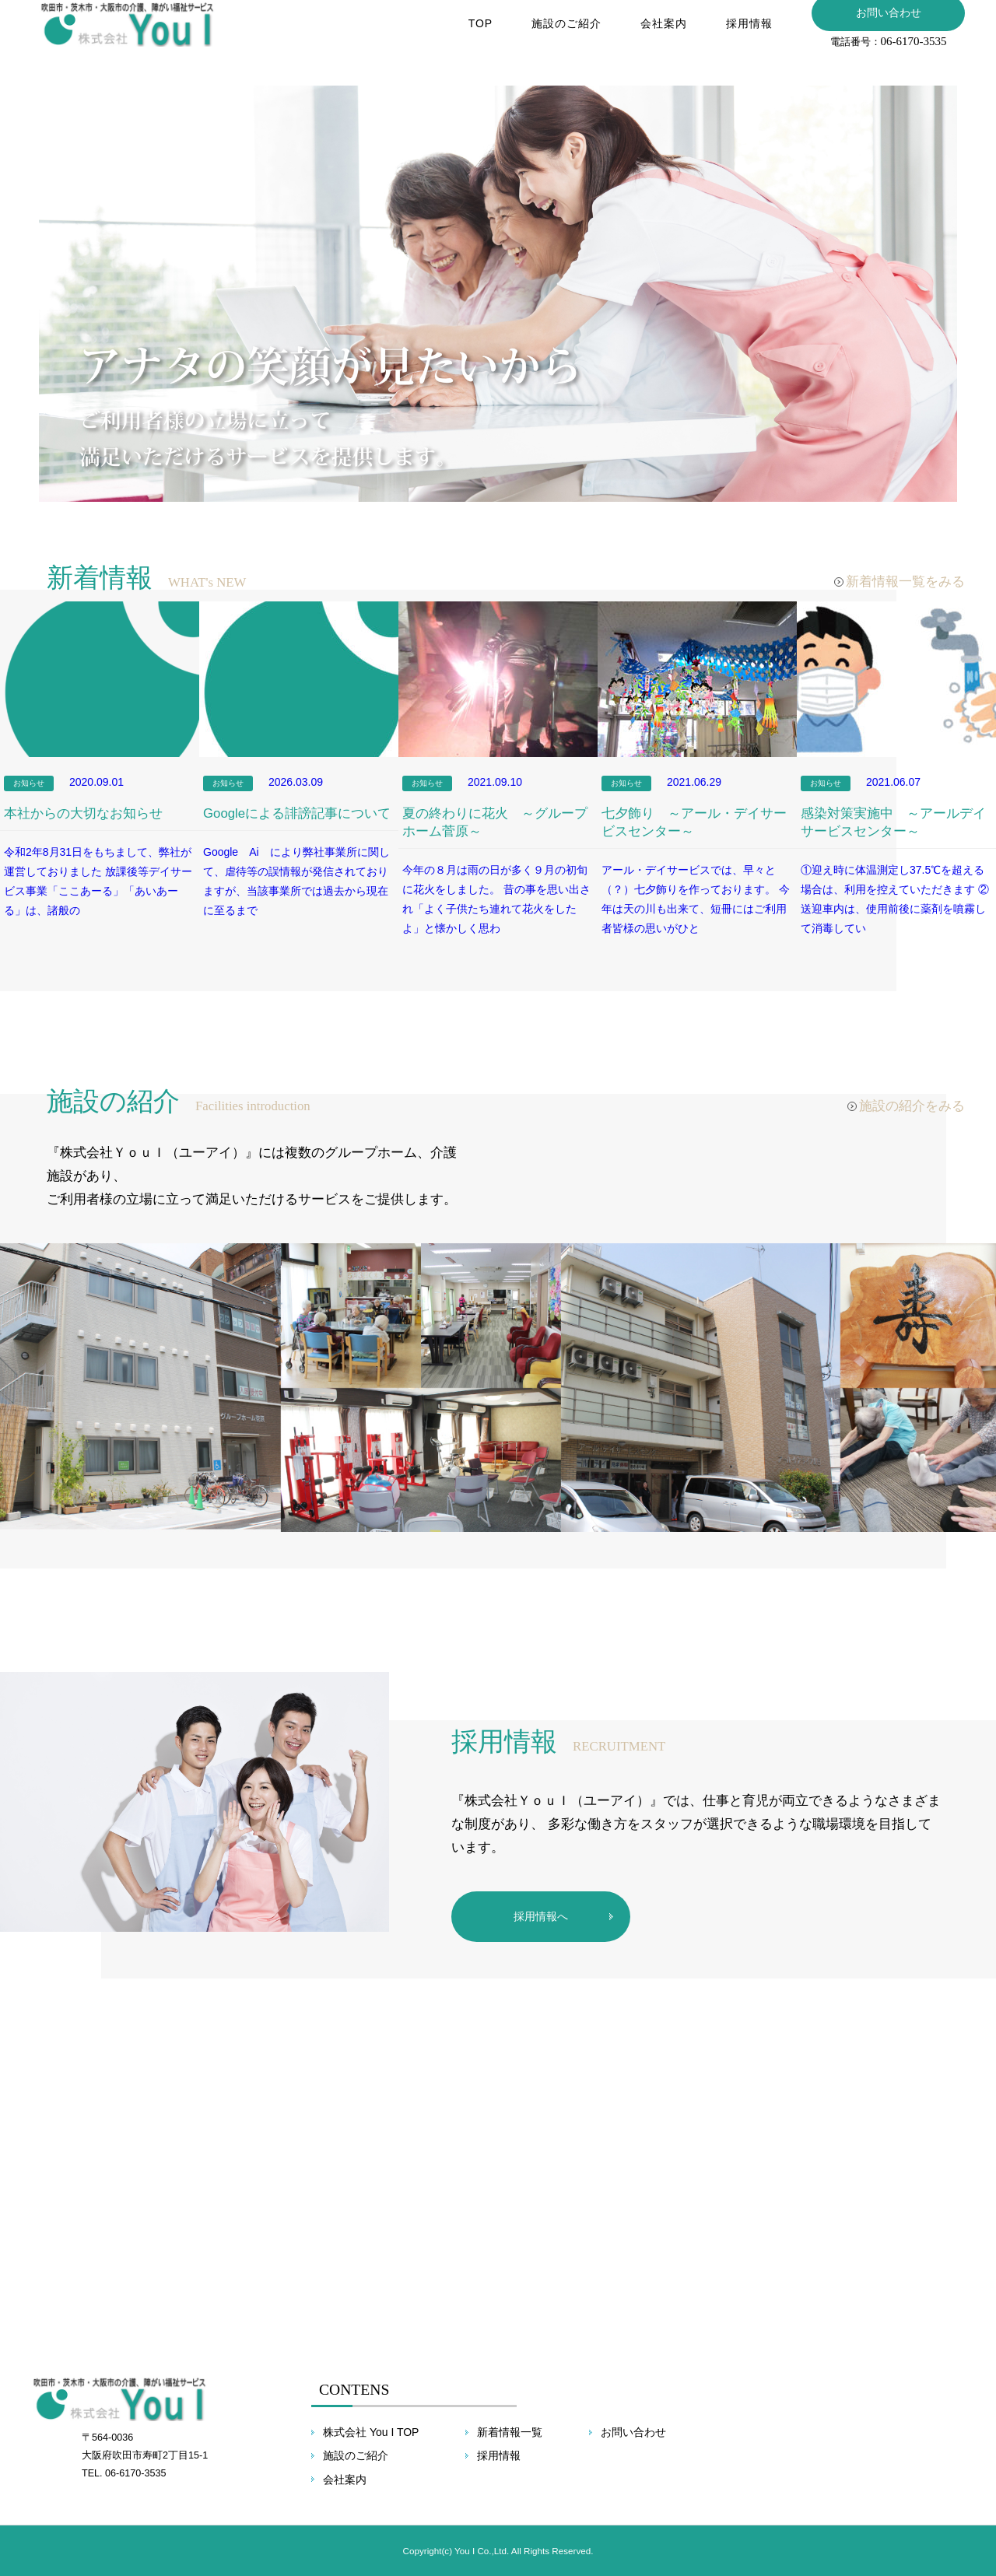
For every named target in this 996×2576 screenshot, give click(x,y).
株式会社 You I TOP (371, 2432)
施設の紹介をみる (912, 1106)
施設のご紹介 (564, 34)
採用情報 (747, 34)
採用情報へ (541, 1916)
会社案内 (661, 34)
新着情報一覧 (509, 2432)
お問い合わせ (633, 2432)
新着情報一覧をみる (905, 581)
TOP (477, 34)
